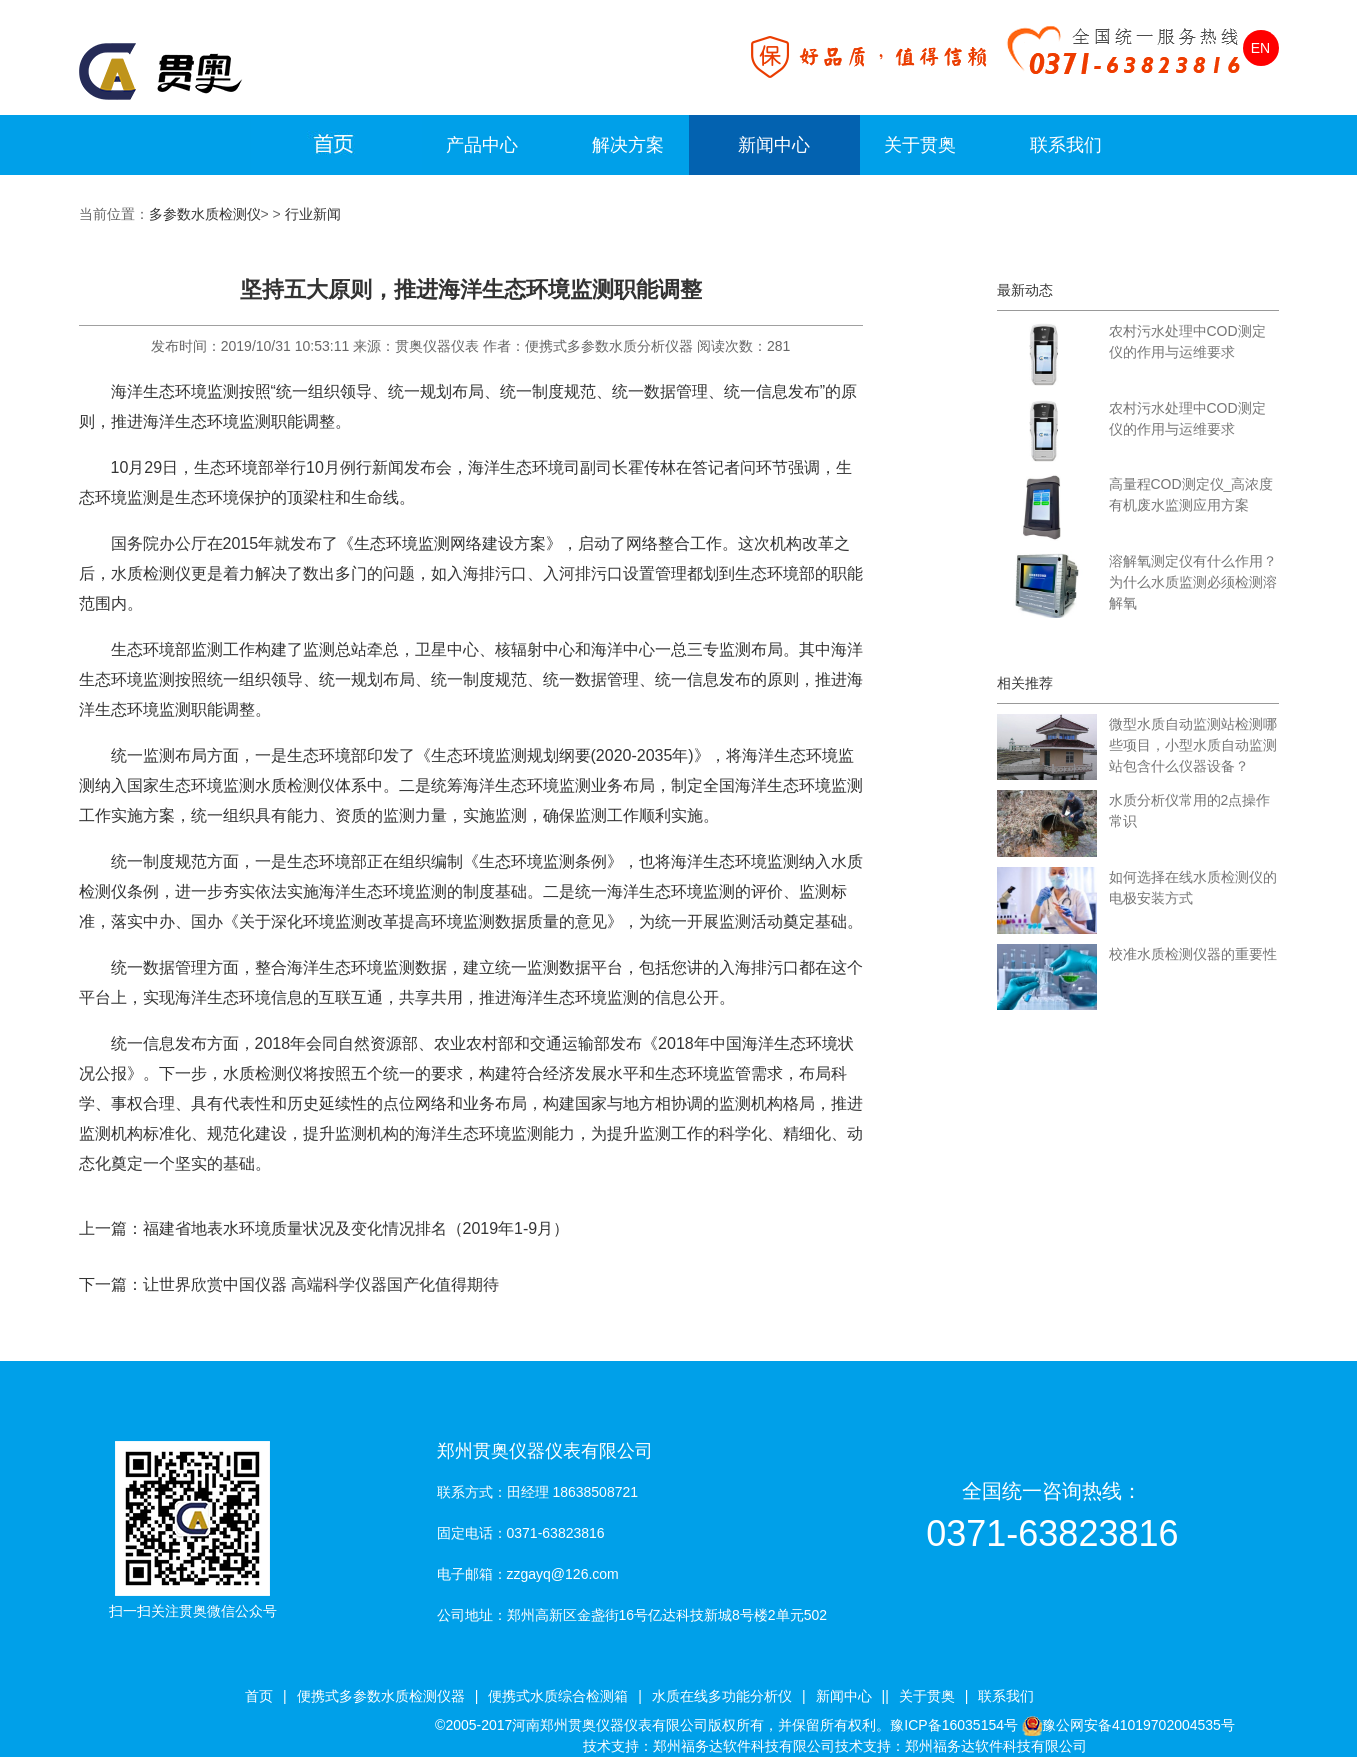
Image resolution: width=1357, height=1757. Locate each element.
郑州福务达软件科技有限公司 (744, 1746)
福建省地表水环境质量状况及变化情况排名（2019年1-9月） (356, 1228)
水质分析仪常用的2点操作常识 (1190, 810)
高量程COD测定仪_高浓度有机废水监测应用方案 (1191, 494)
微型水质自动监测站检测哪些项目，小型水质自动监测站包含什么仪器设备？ (1193, 745)
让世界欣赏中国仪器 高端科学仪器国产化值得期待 (321, 1284)
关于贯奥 (920, 145)
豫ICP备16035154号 (954, 1725)
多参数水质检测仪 (205, 214)
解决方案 (628, 145)
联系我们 (1066, 145)
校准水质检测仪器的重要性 (1193, 954)
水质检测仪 (151, 573)
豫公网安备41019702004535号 (1138, 1725)
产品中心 (482, 145)
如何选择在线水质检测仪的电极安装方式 (1193, 887)
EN (1260, 48)
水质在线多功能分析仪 (722, 1696)
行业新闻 (313, 214)
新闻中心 (774, 145)
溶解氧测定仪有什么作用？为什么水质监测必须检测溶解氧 (1193, 582)
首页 (259, 1696)
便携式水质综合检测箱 (558, 1696)
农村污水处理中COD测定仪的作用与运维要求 (1187, 341)
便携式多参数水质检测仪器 (381, 1696)
